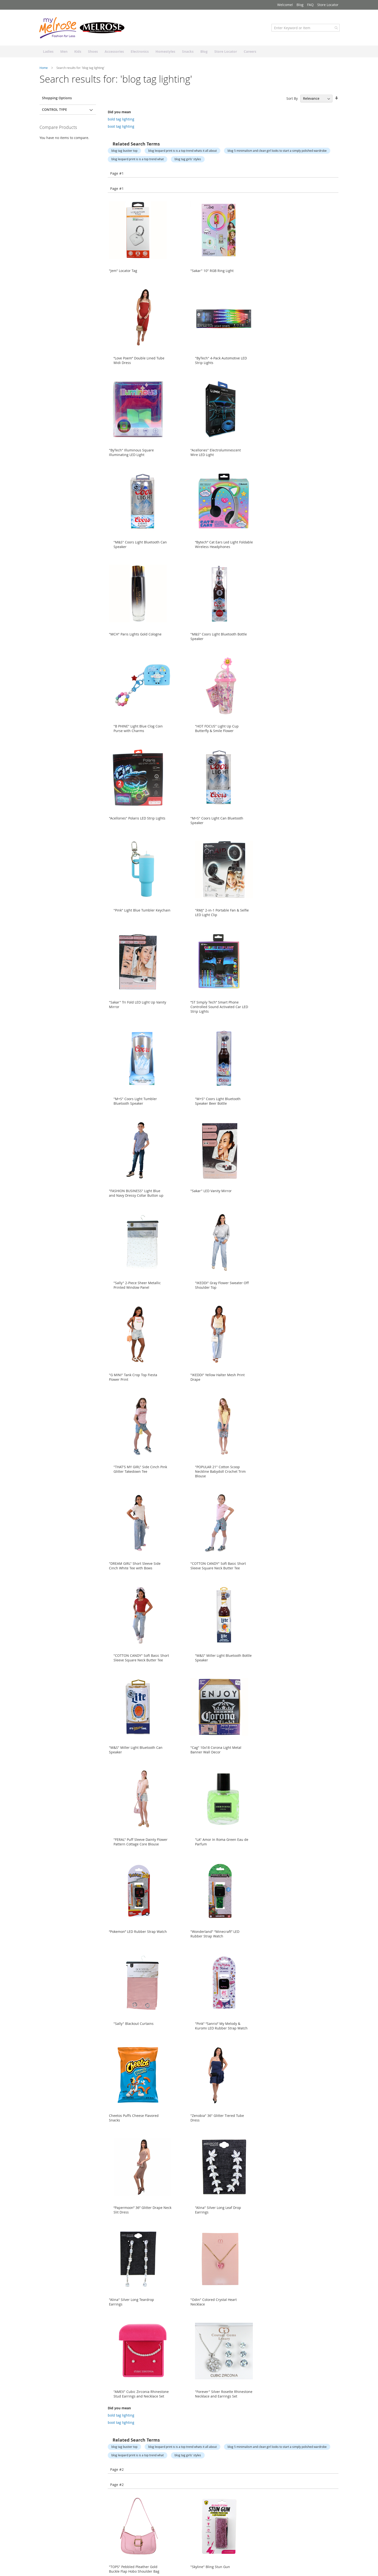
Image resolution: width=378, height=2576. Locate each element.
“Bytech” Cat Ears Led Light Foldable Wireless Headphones (224, 549)
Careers (55, 2525)
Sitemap (55, 2488)
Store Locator (327, 4)
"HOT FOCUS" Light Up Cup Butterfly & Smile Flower (217, 733)
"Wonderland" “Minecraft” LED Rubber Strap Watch (214, 1938)
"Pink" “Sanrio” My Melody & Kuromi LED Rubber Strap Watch (221, 2030)
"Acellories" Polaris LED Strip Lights (137, 823)
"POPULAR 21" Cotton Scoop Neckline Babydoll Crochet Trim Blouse (220, 1476)
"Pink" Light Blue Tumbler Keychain (142, 915)
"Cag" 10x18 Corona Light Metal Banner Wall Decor (215, 1754)
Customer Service (63, 2459)
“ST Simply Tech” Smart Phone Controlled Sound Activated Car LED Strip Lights (219, 1011)
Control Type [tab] (54, 114)
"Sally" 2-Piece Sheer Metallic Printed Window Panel (137, 1290)
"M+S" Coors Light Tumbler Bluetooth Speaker (135, 1105)
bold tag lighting (121, 124)
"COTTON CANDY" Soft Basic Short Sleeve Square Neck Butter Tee (218, 1570)
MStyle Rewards (62, 2481)
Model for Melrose (64, 2532)
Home (44, 72)
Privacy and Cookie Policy (69, 2495)
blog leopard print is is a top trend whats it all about (182, 155)
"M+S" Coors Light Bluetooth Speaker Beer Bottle (218, 1105)
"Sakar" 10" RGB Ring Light (212, 275)
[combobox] (304, 32)
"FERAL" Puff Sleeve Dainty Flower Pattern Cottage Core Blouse (141, 1846)
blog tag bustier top (124, 155)
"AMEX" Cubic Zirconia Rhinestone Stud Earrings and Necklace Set (141, 2398)
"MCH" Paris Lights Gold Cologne (135, 639)
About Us (56, 2518)
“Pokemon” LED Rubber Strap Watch (138, 1936)
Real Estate (58, 2539)
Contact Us (58, 2466)
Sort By (292, 103)
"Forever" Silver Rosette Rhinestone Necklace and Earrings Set (223, 2398)
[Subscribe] (326, 2453)
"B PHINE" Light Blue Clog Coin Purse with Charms (138, 733)
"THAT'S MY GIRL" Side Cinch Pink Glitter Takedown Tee (140, 1474)
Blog (300, 4)
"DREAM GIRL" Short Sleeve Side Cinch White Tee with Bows (135, 1570)
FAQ (310, 4)
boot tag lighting (121, 131)
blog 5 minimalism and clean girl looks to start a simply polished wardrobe (277, 155)
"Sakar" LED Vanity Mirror (211, 1195)
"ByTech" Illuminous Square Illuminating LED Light (131, 457)
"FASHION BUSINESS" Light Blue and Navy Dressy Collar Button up (136, 1197)
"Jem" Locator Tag (123, 275)
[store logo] (83, 32)
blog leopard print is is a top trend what (137, 164)
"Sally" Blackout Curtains (134, 2028)
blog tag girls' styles (188, 164)
